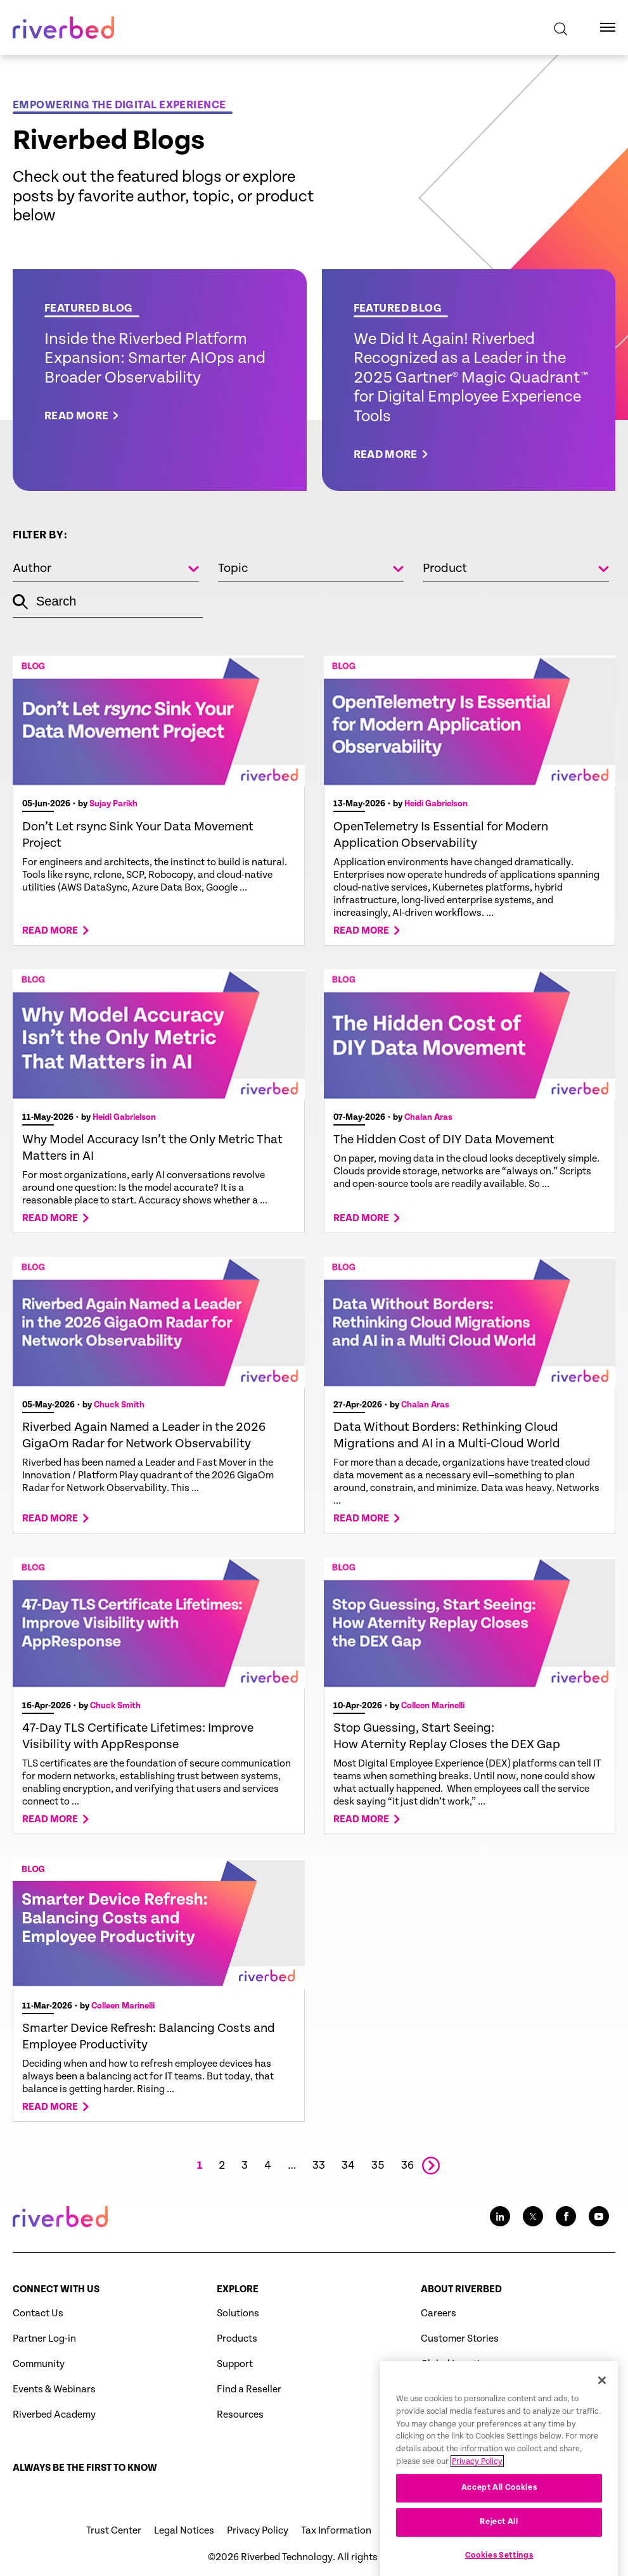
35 (378, 2165)
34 (348, 2165)
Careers (438, 2313)
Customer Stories (460, 2339)
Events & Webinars (54, 2389)
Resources (240, 2415)
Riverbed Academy (54, 2415)
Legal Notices (184, 2531)
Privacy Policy (257, 2531)
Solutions (238, 2313)
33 (318, 2165)
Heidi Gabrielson (436, 804)
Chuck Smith (119, 1405)
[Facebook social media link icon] (566, 2216)
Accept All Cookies (499, 2525)
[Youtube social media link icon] (599, 2216)
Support (235, 2364)
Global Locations (458, 2364)
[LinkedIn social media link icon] (500, 2216)
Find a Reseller (249, 2389)
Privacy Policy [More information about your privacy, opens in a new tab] (477, 2499)
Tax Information (336, 2531)
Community (39, 2364)
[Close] (602, 2418)
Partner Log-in (44, 2339)
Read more (50, 931)
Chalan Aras (428, 1117)
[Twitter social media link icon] (533, 2216)
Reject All (499, 2560)
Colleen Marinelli (433, 1706)
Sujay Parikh (113, 804)
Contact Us (38, 2313)
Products (237, 2339)
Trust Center (113, 2531)
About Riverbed (461, 2289)
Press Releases (454, 2389)
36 (407, 2165)
